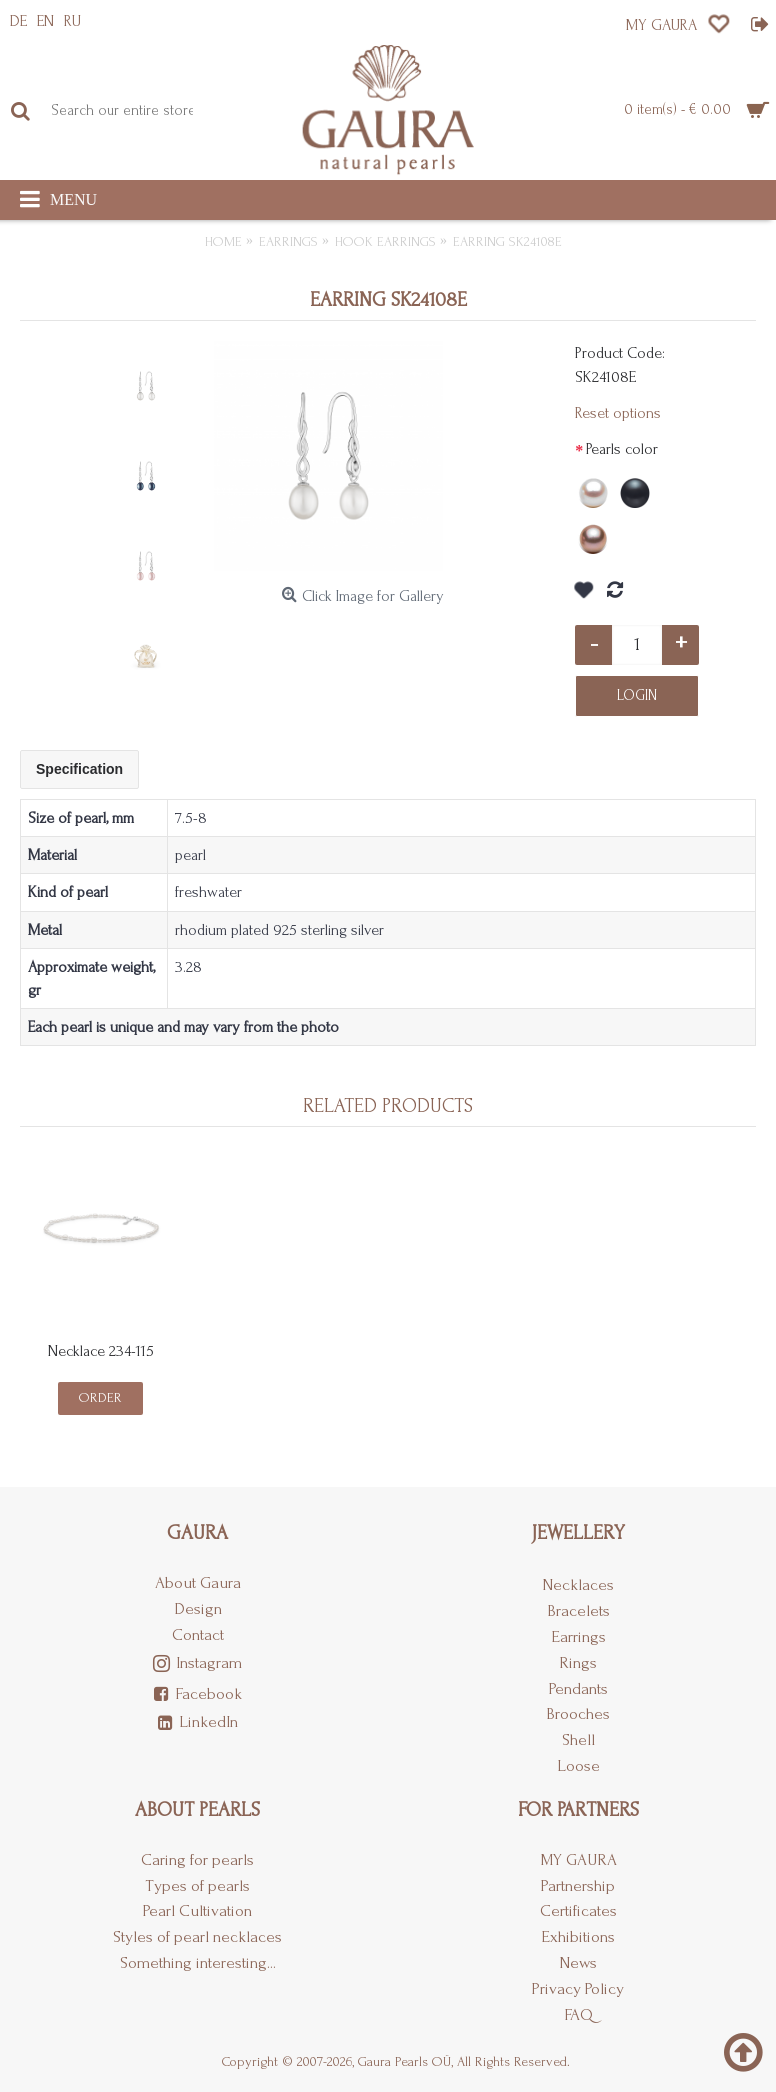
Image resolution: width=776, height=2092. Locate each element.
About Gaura (198, 1582)
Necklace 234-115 (101, 1351)
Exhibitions (578, 1936)
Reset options (618, 413)
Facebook (198, 1695)
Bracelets (578, 1610)
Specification (79, 769)
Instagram (197, 1665)
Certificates (578, 1910)
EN (45, 21)
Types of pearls (197, 1885)
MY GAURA (578, 1859)
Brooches (578, 1713)
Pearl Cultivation (197, 1910)
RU (72, 21)
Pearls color (622, 449)
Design (198, 1608)
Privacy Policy (578, 1988)
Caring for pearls (197, 1859)
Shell (578, 1739)
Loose (578, 1765)
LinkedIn (198, 1723)
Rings (578, 1662)
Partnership (578, 1885)
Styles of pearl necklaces (197, 1936)
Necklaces (578, 1584)
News (578, 1962)
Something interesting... (198, 1962)
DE (18, 21)
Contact (198, 1634)
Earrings (578, 1636)
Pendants (578, 1688)
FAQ (578, 2014)
